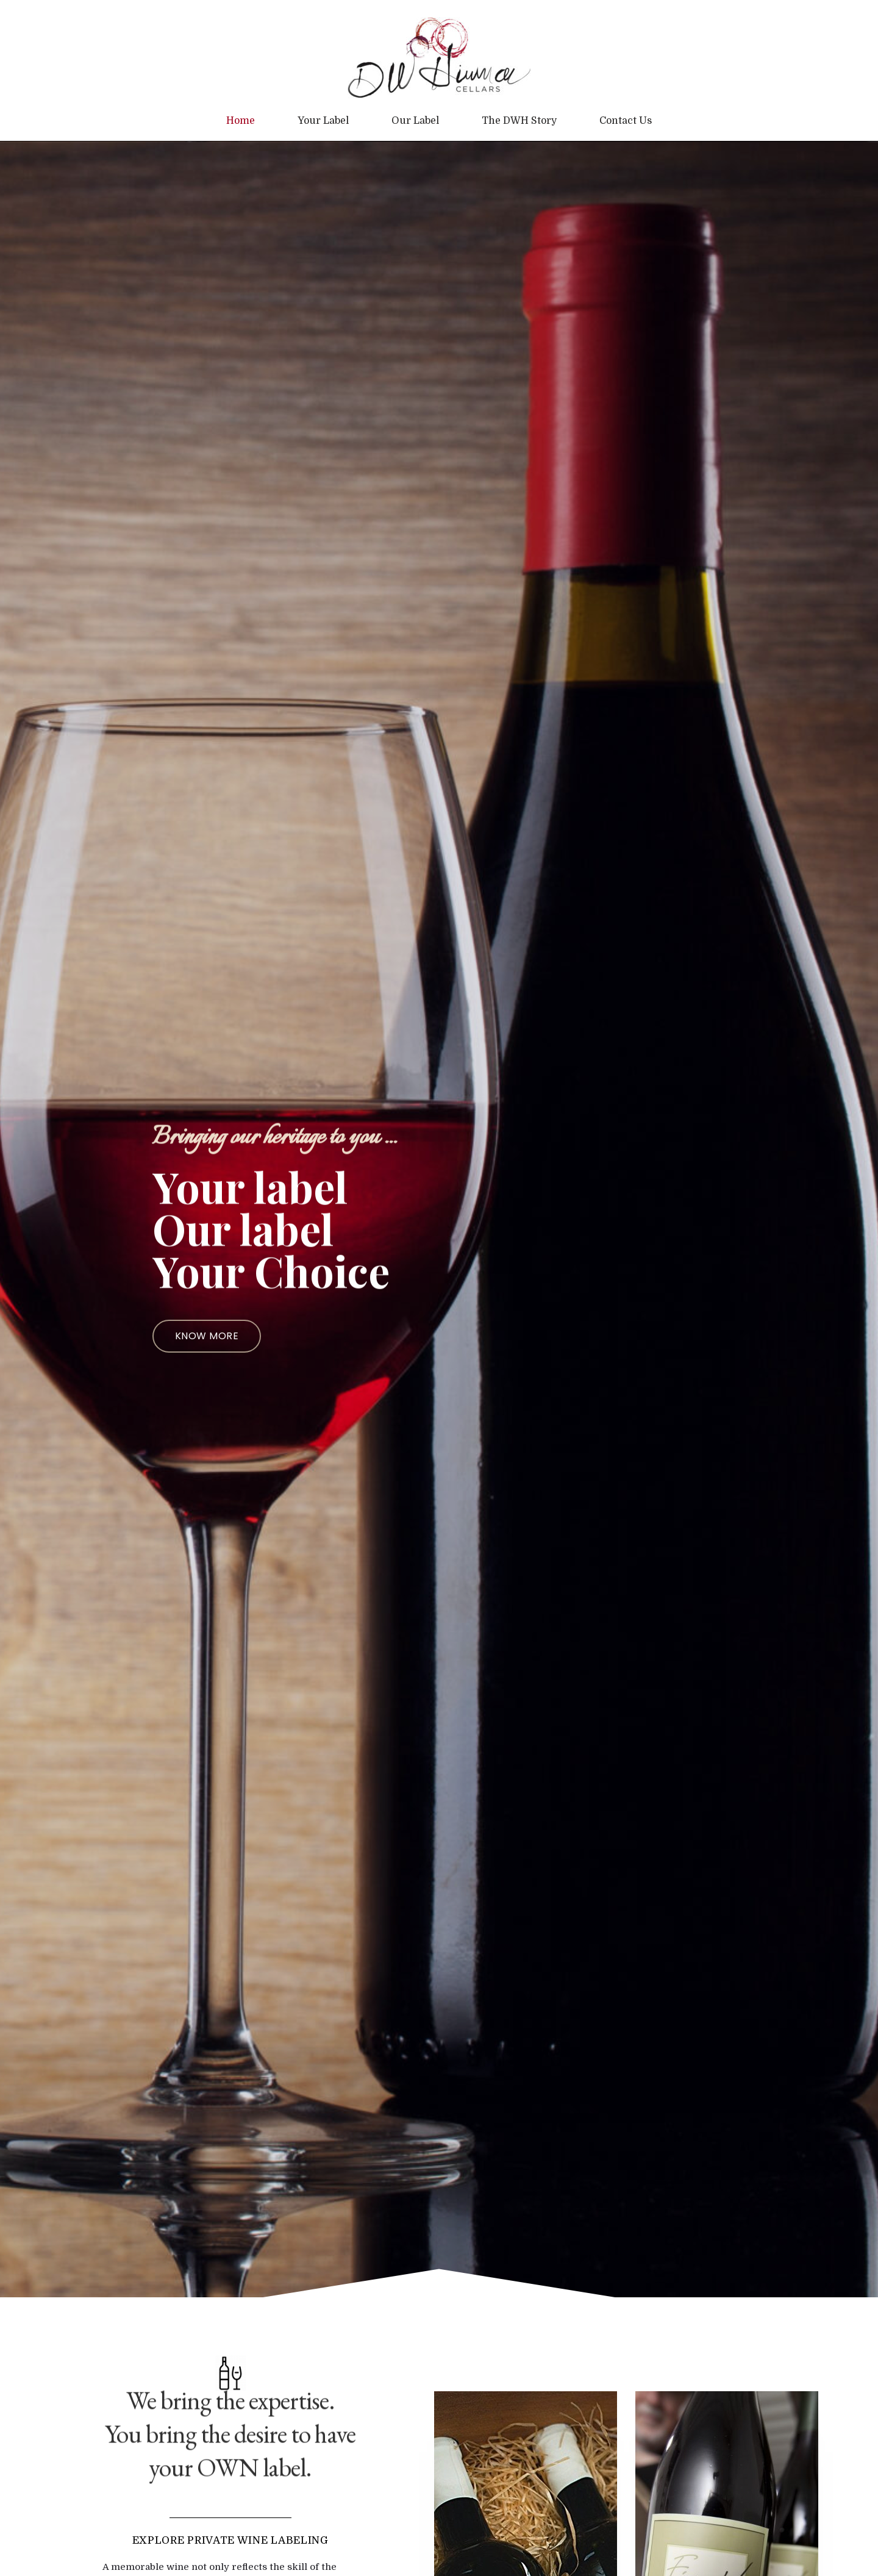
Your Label (323, 120)
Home (240, 120)
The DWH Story (519, 120)
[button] (207, 1336)
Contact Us (625, 120)
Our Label (415, 120)
